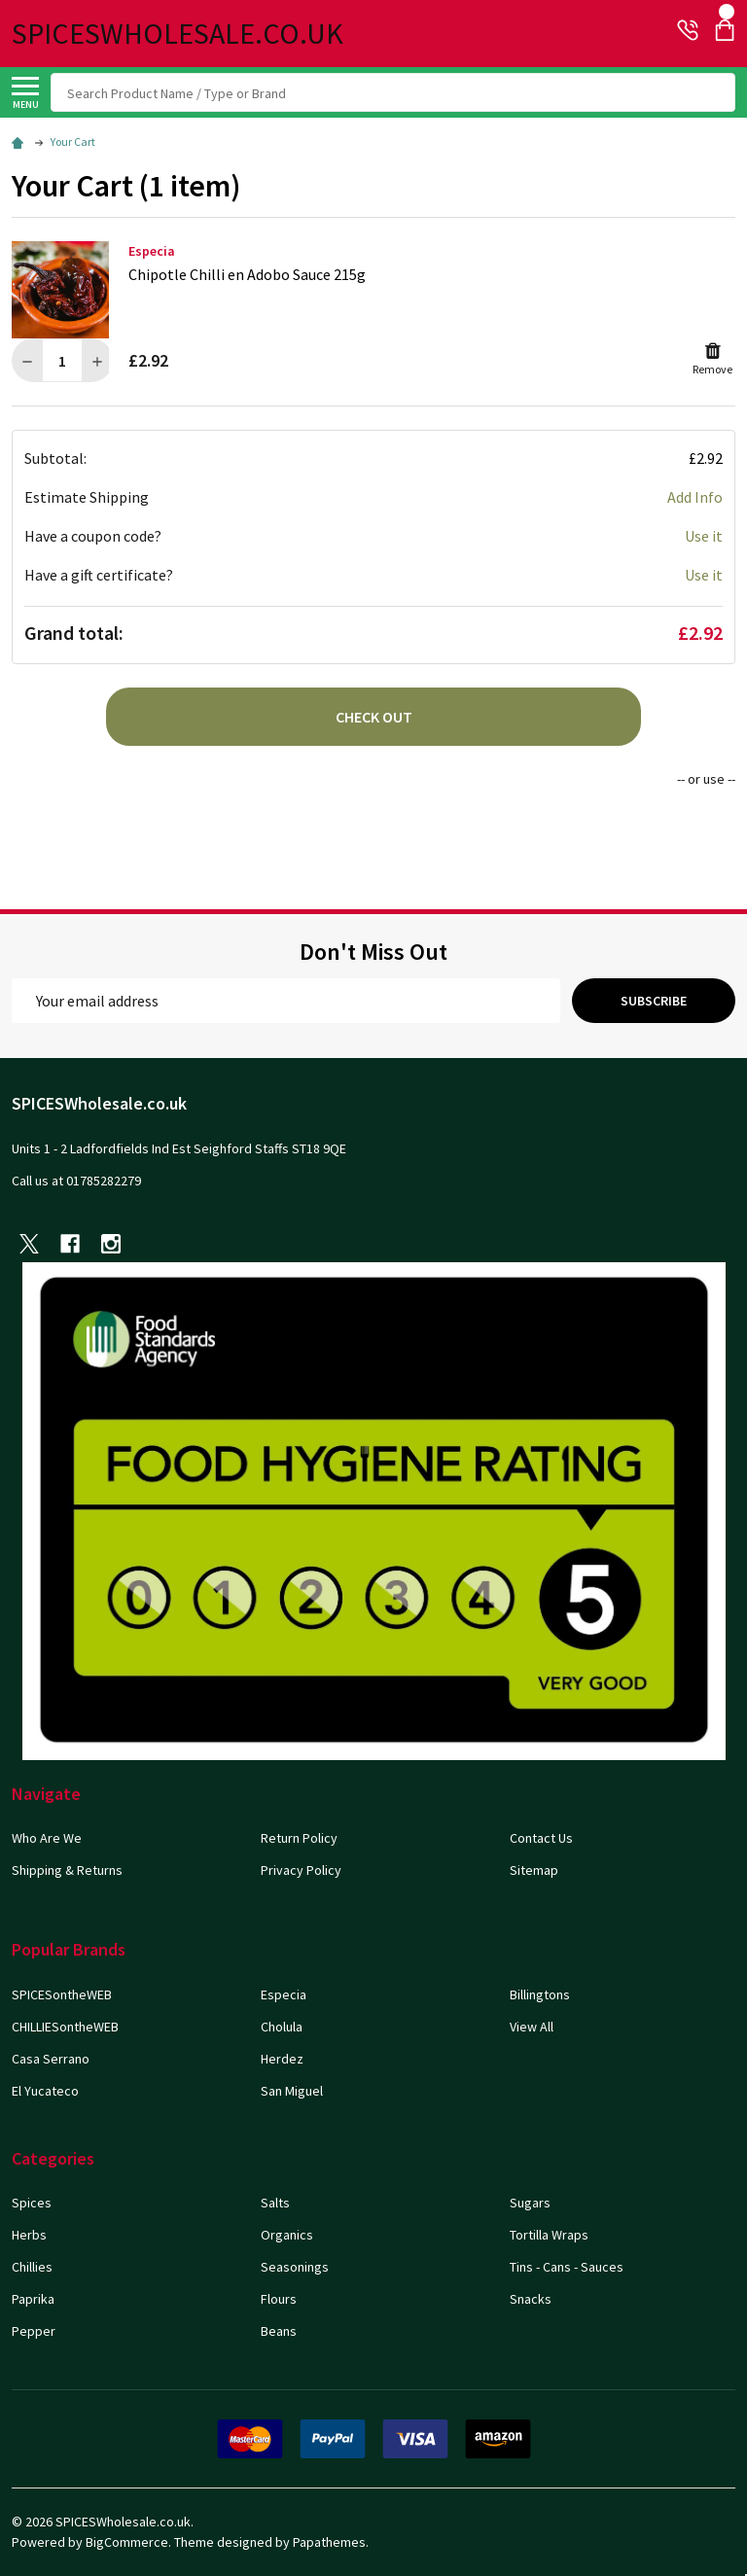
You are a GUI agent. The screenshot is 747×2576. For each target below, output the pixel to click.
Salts (275, 2202)
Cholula (281, 2026)
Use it (704, 536)
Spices (32, 2202)
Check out (374, 716)
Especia (283, 1994)
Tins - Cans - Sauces (566, 2267)
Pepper (33, 2331)
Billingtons (540, 1994)
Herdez (282, 2058)
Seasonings (295, 2267)
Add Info (695, 497)
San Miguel (292, 2091)
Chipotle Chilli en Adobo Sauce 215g (247, 274)
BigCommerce (127, 2542)
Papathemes (329, 2542)
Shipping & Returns (67, 1870)
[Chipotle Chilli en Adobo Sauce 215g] (62, 360)
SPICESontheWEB (62, 1994)
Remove (712, 358)
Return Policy (299, 1838)
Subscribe (654, 1000)
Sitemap (534, 1870)
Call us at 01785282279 (76, 1180)
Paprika (33, 2299)
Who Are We (47, 1838)
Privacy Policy (301, 1870)
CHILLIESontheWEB (65, 2026)
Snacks (530, 2299)
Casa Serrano (50, 2058)
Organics (287, 2234)
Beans (279, 2331)
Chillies (32, 2267)
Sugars (530, 2202)
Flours (279, 2299)
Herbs (29, 2234)
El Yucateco (45, 2091)
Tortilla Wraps (549, 2234)
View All (531, 2026)
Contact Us (541, 1838)
